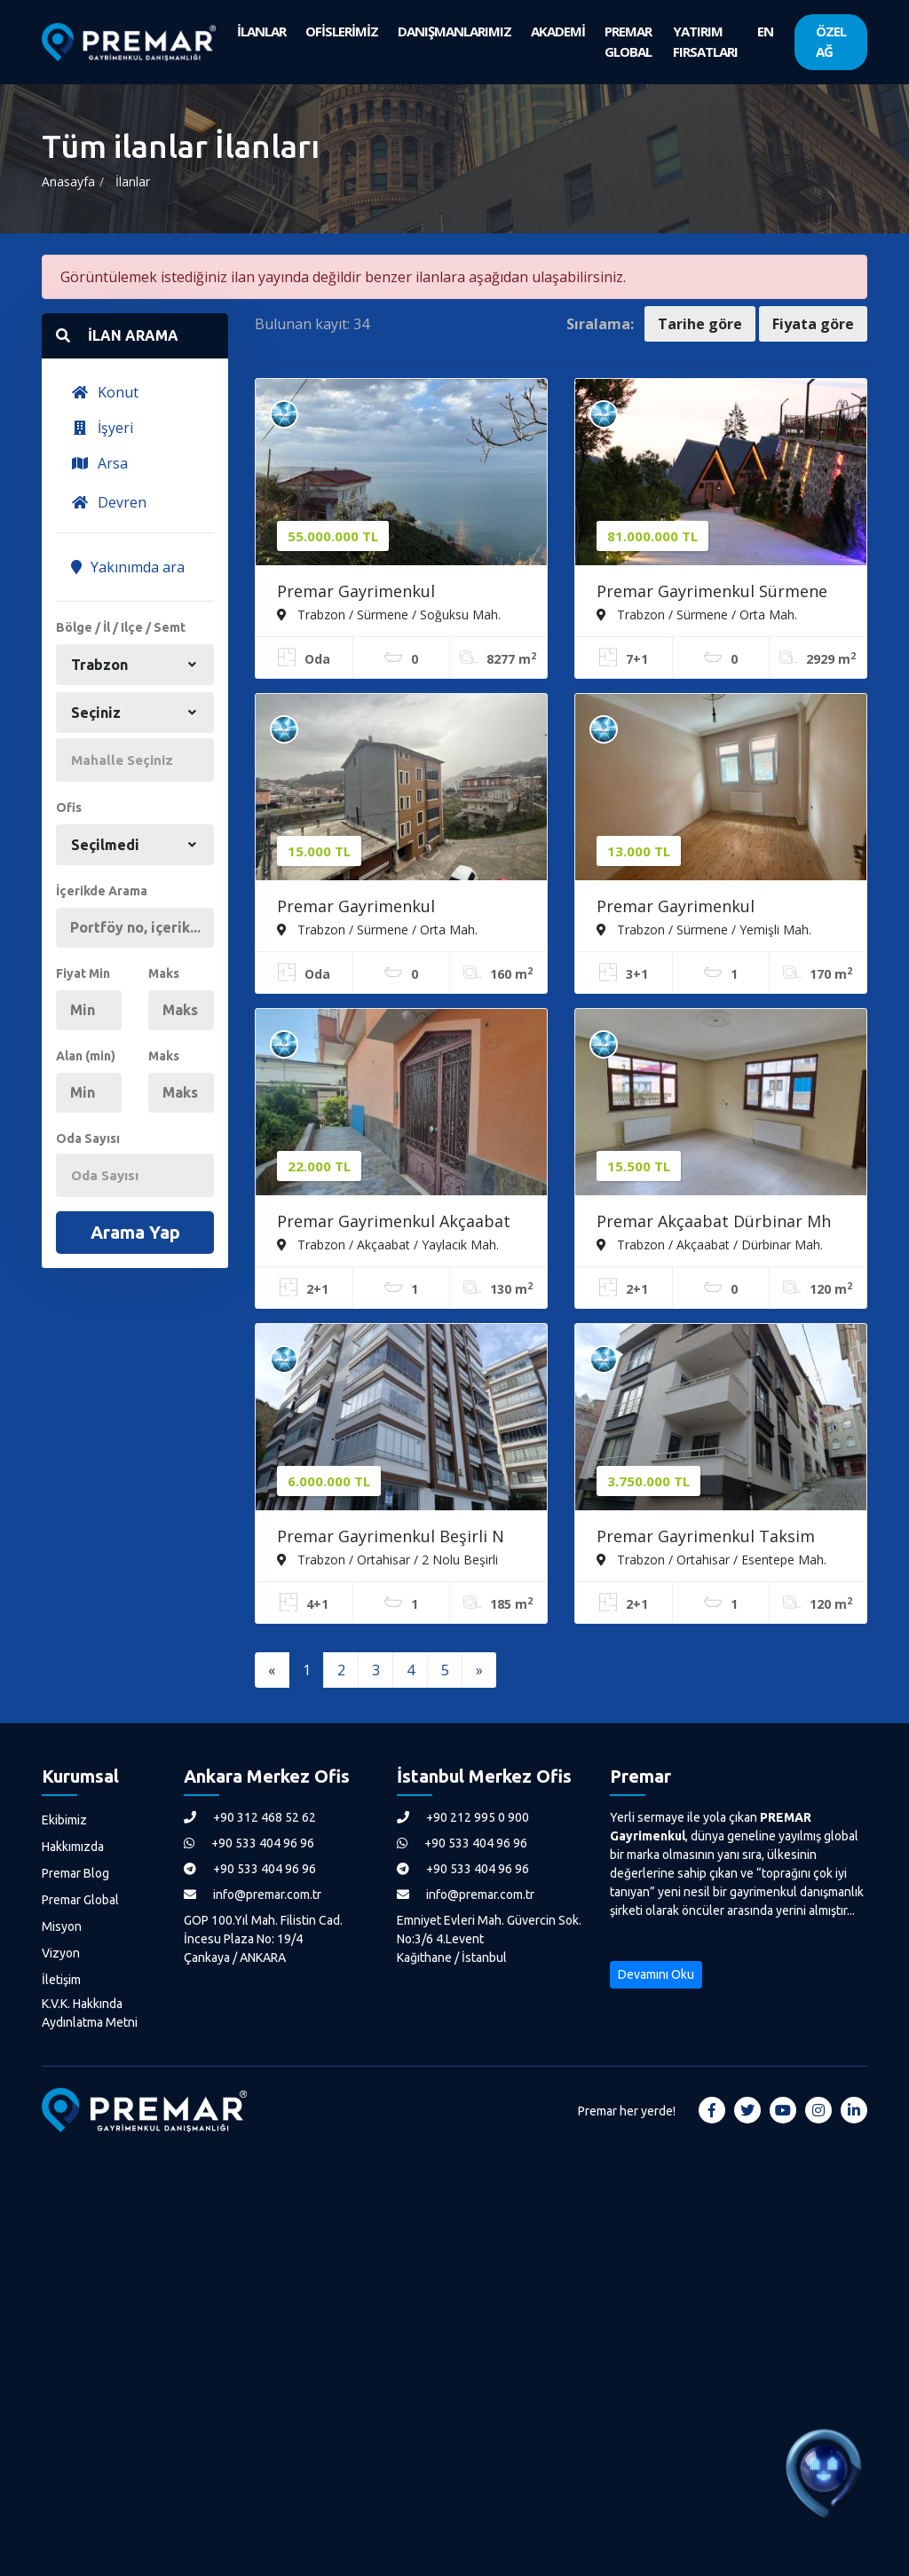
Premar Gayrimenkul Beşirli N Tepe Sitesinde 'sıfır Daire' (390, 1537)
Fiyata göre (813, 324)
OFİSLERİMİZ (341, 31)
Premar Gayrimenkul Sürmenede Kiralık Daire (369, 907)
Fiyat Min (83, 973)
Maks (163, 973)
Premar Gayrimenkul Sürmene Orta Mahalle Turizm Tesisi (712, 592)
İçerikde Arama (101, 891)
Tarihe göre (700, 324)
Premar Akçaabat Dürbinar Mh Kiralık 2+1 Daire (714, 1222)
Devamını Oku (656, 1974)
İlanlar (132, 181)
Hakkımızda (73, 1846)
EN (765, 31)
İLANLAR (261, 31)
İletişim (61, 1980)
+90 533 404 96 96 (249, 1843)
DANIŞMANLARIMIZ (454, 31)
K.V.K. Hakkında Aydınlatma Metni (90, 2013)
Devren (108, 502)
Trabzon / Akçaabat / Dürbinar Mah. (710, 1244)
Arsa (99, 463)
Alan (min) (85, 1056)
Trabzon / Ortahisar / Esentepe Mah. (711, 1559)
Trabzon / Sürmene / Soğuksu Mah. (389, 614)
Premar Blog (75, 1873)
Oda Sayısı (88, 1138)
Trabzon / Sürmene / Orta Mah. (697, 614)
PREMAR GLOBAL (628, 41)
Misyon (62, 1926)
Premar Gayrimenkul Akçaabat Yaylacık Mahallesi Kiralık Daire (394, 1222)
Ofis (69, 807)
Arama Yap (135, 1232)
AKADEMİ (558, 31)
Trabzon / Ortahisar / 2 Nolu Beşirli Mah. (387, 1559)
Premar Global (80, 1900)
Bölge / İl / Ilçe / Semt (121, 627)
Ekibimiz (64, 1820)
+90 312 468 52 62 (250, 1817)
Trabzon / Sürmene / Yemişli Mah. (704, 929)
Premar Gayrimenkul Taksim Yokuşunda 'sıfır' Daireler (706, 1537)
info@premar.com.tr (252, 1894)
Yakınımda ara (128, 567)
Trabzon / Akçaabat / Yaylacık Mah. (388, 1244)
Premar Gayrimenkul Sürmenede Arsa (356, 592)
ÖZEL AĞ (831, 41)
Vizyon (61, 1953)
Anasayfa (68, 181)
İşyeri (102, 427)
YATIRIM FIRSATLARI (705, 41)
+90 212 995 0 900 (463, 1817)
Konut (104, 392)
